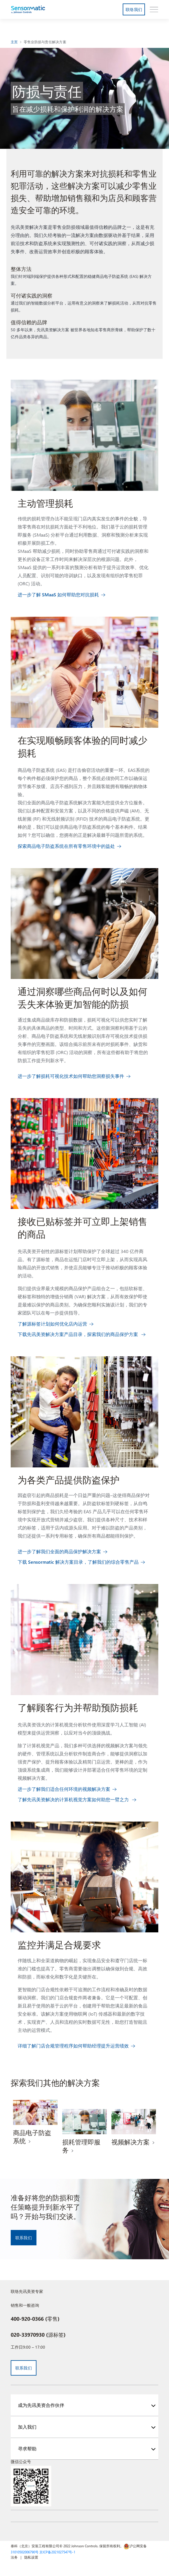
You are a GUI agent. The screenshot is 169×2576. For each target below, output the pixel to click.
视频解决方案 (130, 2142)
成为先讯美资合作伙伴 (41, 2405)
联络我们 (134, 9)
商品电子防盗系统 (32, 2136)
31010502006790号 (24, 2552)
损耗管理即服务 (81, 2146)
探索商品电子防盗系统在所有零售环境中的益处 (66, 846)
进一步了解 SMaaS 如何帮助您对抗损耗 (58, 594)
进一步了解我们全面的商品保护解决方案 (59, 1551)
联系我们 (23, 2237)
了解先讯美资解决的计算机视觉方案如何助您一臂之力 (74, 1799)
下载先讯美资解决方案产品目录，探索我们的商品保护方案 (78, 1334)
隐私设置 (31, 2557)
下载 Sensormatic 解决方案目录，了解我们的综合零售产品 (78, 1562)
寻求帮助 (27, 2448)
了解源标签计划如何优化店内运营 (52, 1324)
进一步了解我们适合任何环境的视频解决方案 (64, 1789)
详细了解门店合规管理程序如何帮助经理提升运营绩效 (73, 2046)
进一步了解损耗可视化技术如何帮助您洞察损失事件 (71, 1076)
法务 (14, 2557)
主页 (14, 41)
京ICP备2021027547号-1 (57, 2552)
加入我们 (27, 2427)
